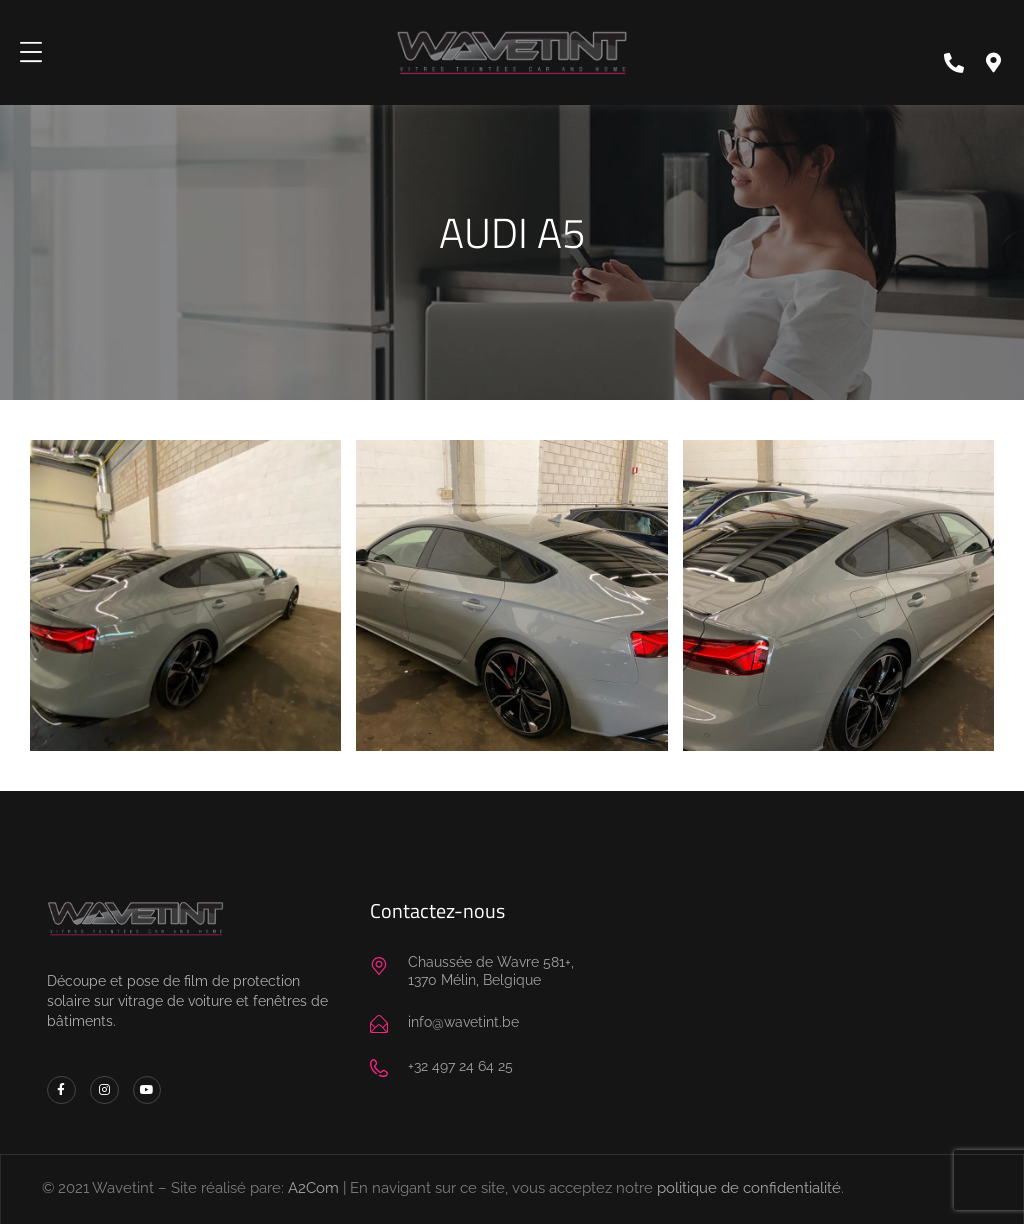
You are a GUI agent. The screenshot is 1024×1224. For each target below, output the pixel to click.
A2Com (313, 1188)
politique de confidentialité (749, 1188)
